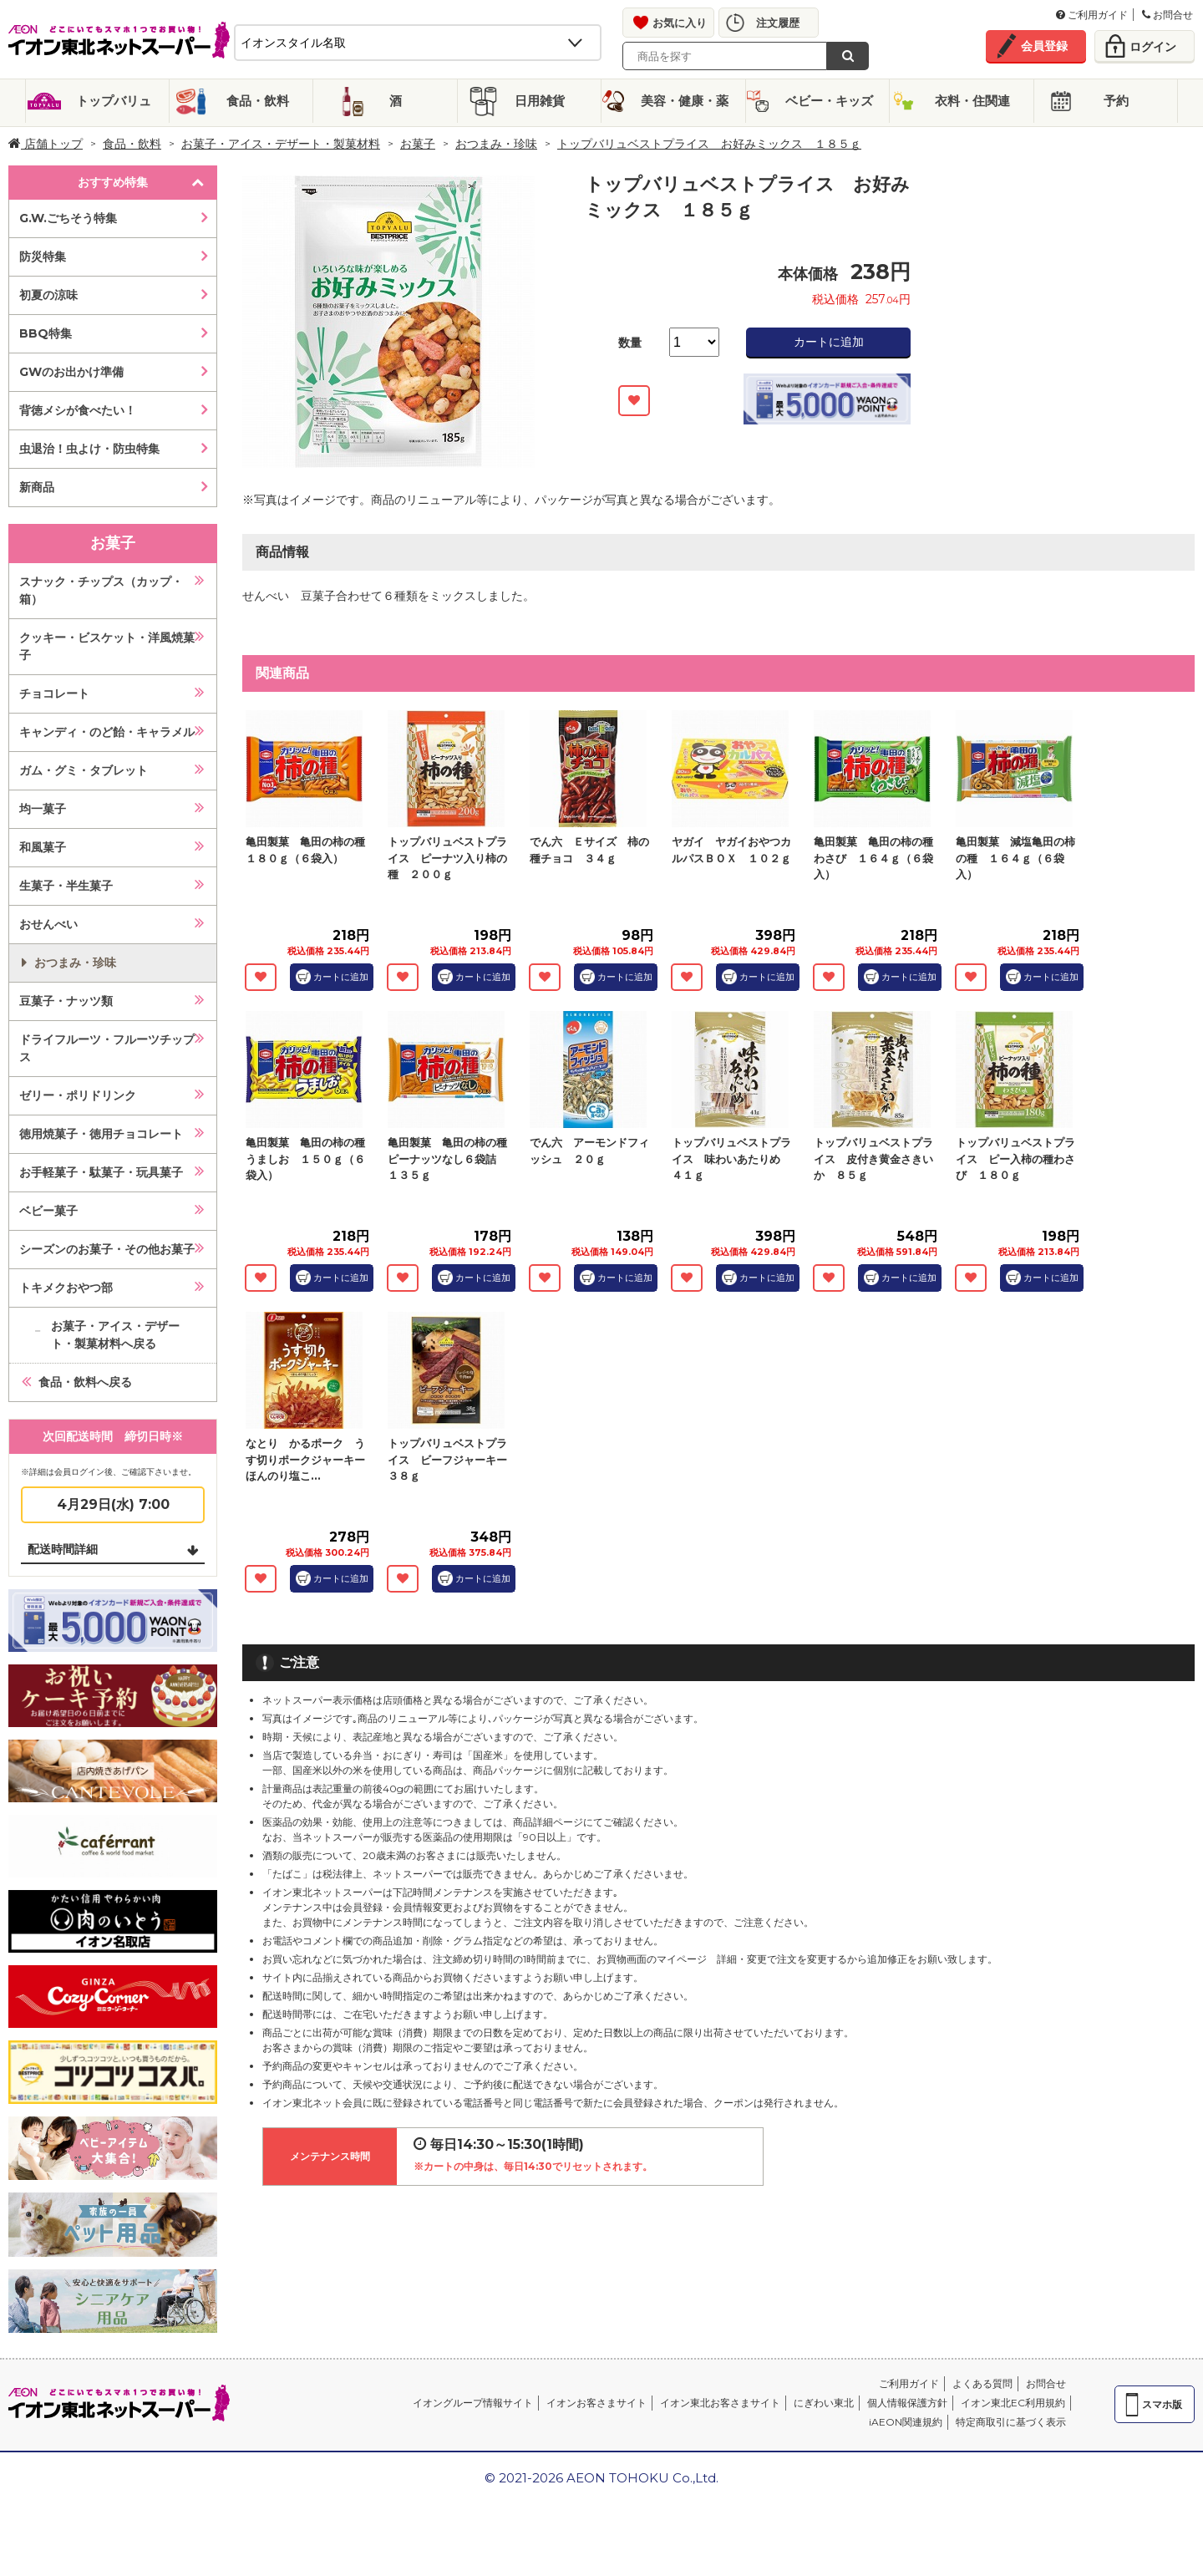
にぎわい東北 (824, 2402)
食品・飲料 (257, 101)
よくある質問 (982, 2383)
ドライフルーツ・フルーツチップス (107, 1048)
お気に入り (679, 22)
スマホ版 (1162, 2404)
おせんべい (48, 924)
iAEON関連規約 (905, 2422)
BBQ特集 (45, 333)
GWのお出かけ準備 (71, 371)
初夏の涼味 (48, 294)
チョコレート (54, 693)
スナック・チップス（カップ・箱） (101, 590)
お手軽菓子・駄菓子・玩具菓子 (101, 1172)
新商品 (36, 487)
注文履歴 (777, 22)
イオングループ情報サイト (473, 2402)
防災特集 (42, 256)
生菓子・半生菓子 (66, 885)
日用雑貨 (540, 101)
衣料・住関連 (972, 101)
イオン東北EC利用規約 (1013, 2402)
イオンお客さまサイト (596, 2402)
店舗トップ (45, 143)
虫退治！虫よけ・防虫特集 (89, 448)
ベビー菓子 (48, 1210)
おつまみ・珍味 (496, 143)
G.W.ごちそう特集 (68, 218)
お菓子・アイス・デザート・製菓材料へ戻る (115, 1334)
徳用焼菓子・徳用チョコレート (101, 1133)
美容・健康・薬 (684, 101)
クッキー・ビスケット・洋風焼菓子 (107, 646)
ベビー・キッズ (829, 101)
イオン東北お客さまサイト (720, 2402)
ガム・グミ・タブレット (83, 770)
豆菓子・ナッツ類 (66, 1001)
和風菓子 (42, 847)
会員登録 (1044, 45)
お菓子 (417, 143)
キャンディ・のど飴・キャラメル (107, 731)
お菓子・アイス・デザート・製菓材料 (280, 143)
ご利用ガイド (1092, 14)
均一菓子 (42, 808)
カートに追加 (829, 341)
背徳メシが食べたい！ (77, 410)
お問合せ (1167, 14)
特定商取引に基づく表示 (1011, 2422)
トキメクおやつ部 (66, 1287)
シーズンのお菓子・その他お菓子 (107, 1249)
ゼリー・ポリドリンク (77, 1095)
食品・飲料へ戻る (85, 1382)
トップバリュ (113, 101)
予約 (1116, 101)
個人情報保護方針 (907, 2402)
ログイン (1152, 46)
